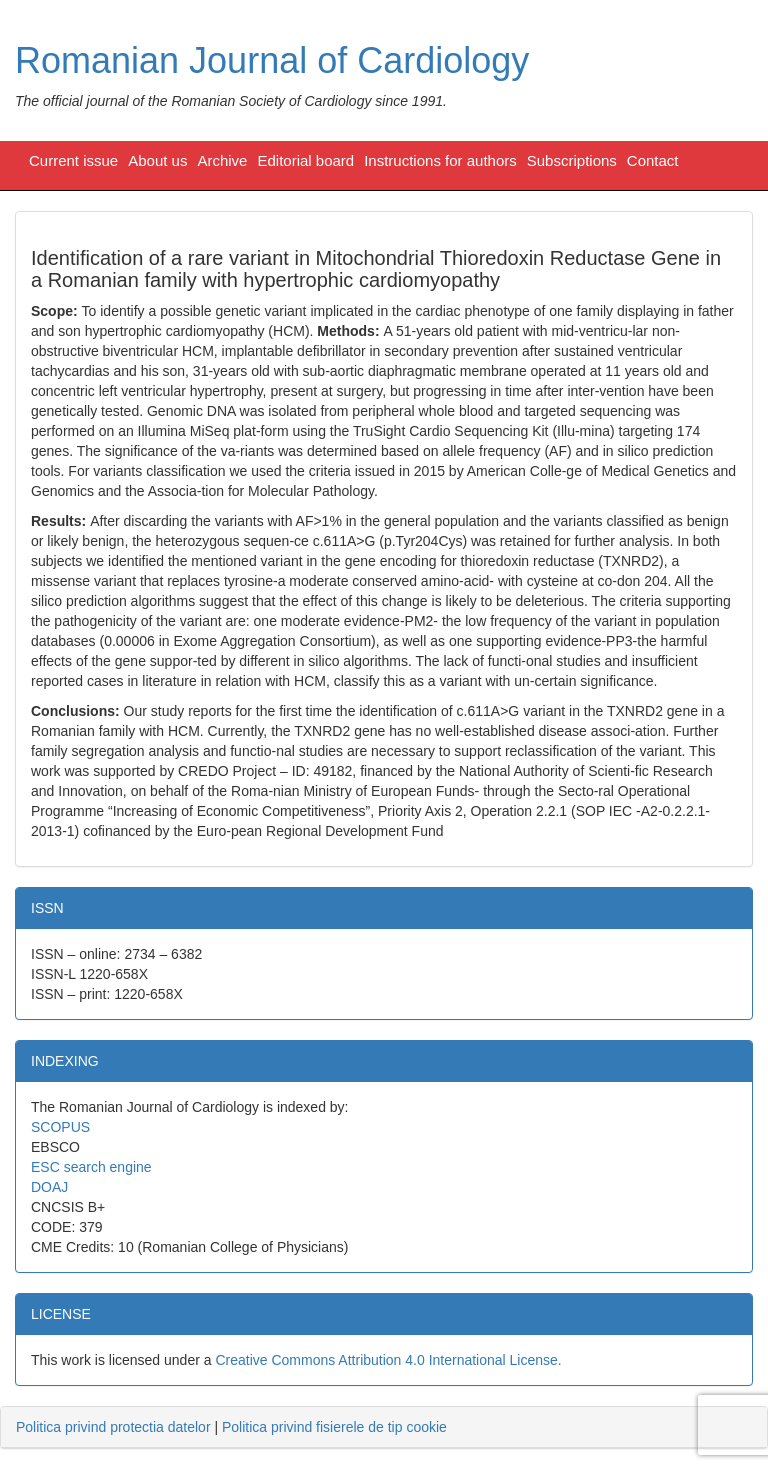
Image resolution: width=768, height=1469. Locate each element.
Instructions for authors (440, 160)
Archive (222, 160)
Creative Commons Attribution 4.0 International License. (388, 1360)
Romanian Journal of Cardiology (272, 60)
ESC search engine (91, 1167)
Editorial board (305, 160)
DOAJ (49, 1187)
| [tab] (231, 1427)
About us (157, 160)
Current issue (73, 160)
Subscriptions (572, 160)
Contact (653, 160)
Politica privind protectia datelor (113, 1427)
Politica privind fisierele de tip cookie (334, 1427)
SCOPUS (60, 1127)
